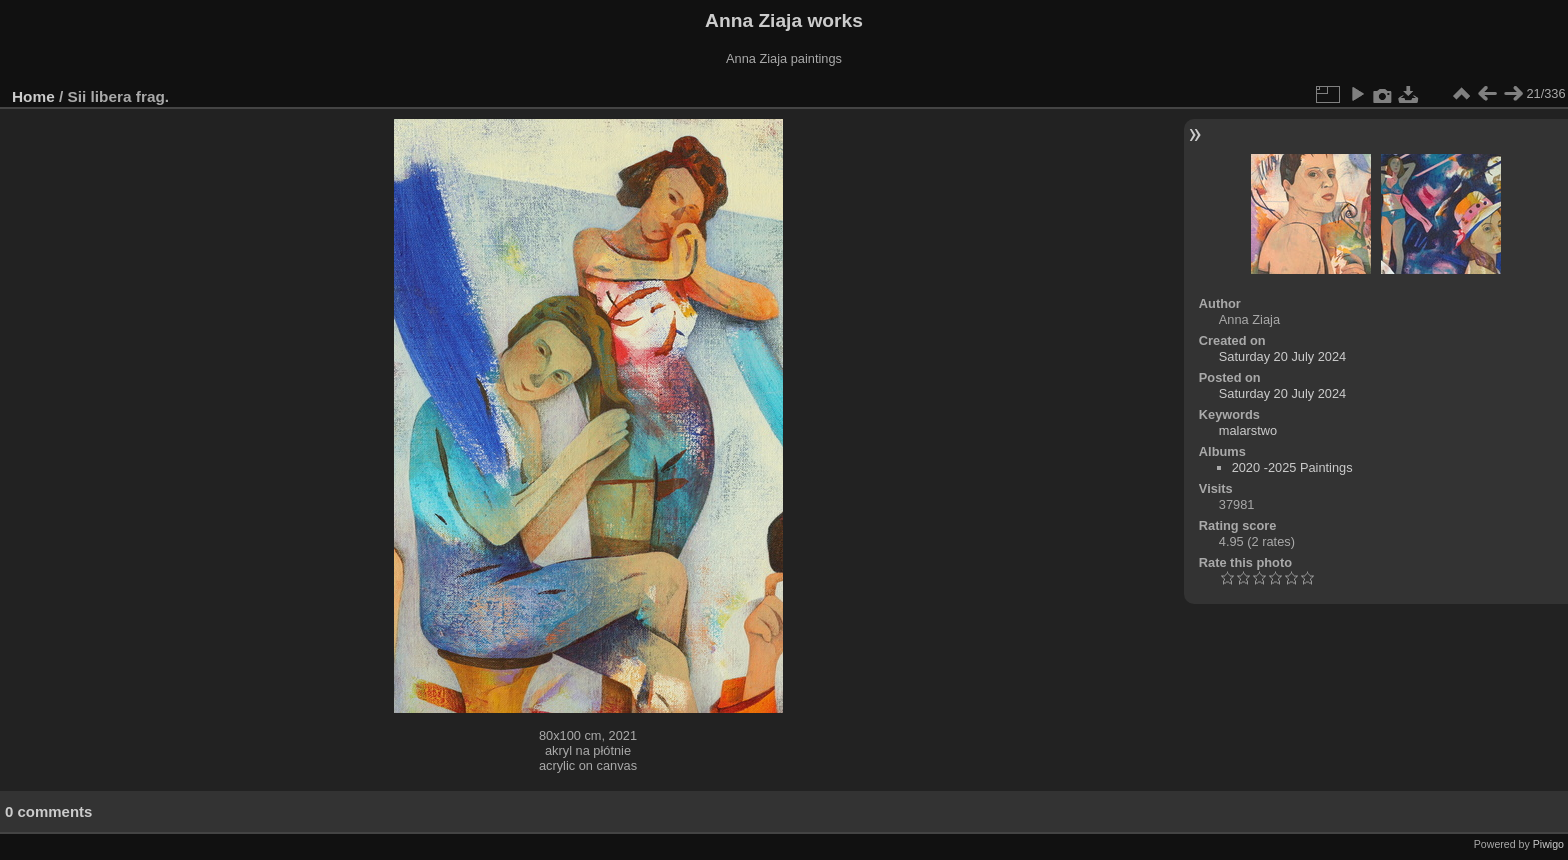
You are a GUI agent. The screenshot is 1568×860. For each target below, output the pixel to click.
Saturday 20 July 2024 (1282, 356)
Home (33, 96)
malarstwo (1248, 430)
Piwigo (1548, 844)
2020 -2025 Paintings (1292, 467)
